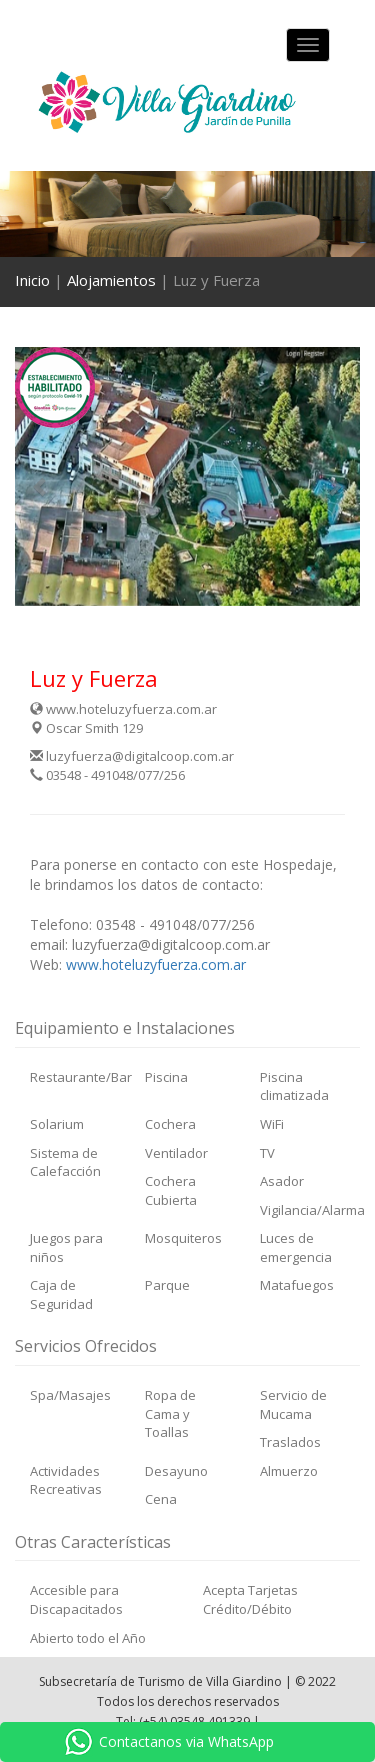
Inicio (32, 280)
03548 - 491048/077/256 (107, 775)
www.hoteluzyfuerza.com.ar (123, 709)
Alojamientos (111, 280)
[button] (41, 476)
